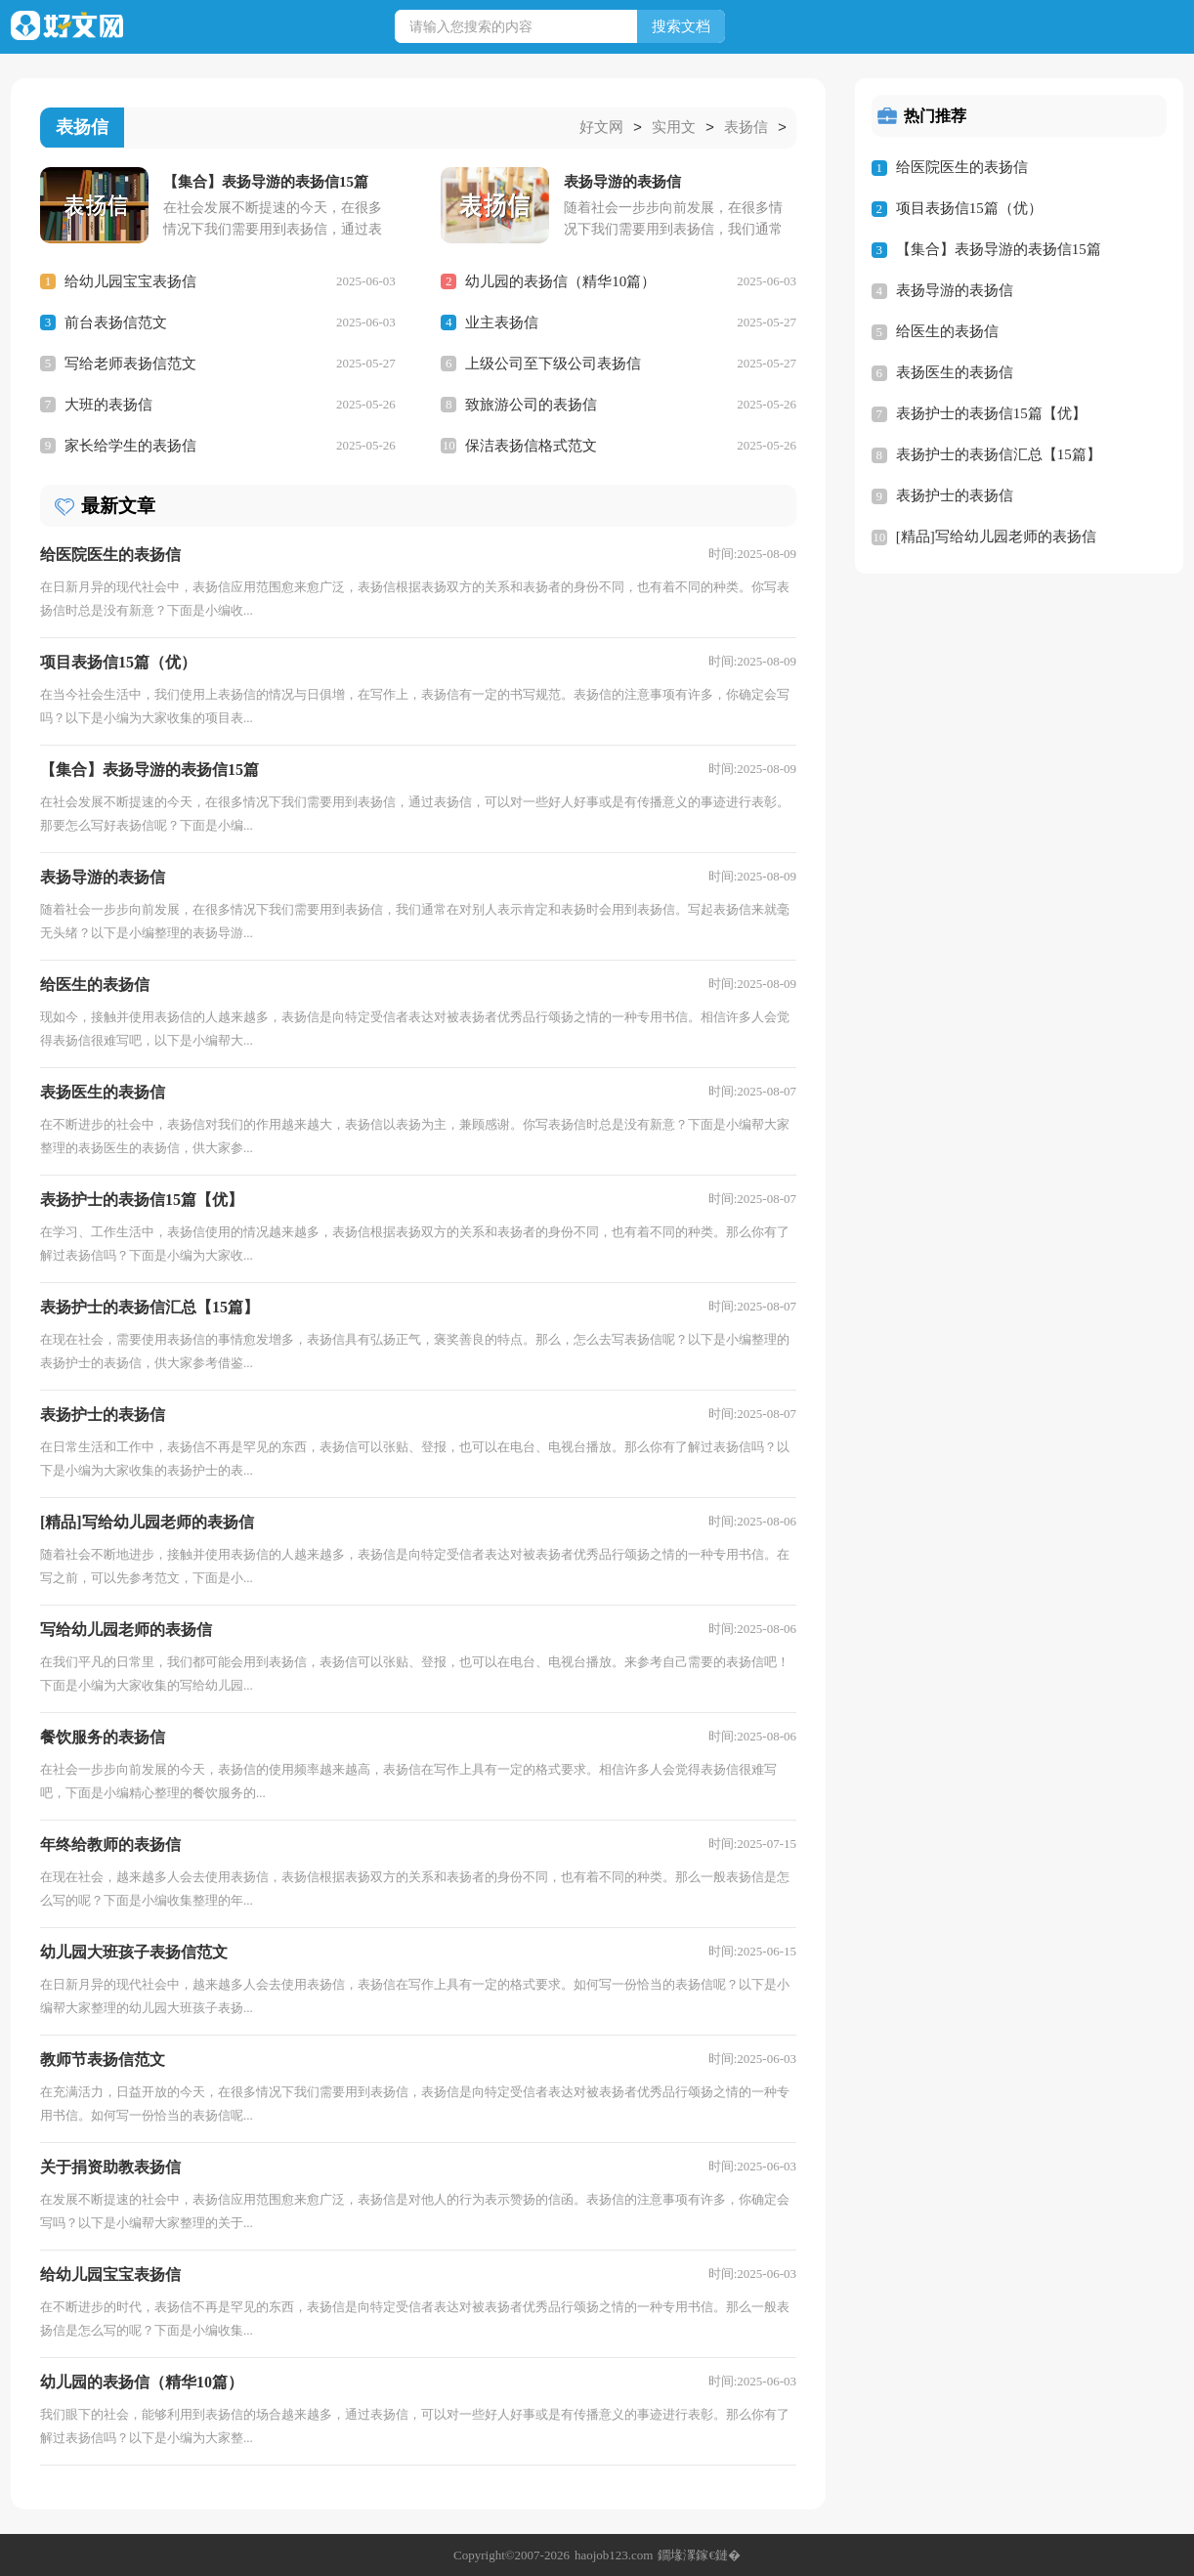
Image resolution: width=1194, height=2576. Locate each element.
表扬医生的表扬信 (954, 372)
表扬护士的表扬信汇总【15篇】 (998, 454)
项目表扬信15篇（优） (969, 208)
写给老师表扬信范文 (130, 362)
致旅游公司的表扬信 (531, 403)
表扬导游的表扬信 (954, 290)
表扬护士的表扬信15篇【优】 (991, 413)
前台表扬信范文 (115, 321)
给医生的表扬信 (947, 331)
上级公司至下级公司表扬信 (553, 362)
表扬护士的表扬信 (954, 495)
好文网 (601, 128)
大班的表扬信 (108, 403)
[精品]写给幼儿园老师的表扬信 (996, 536)
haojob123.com (614, 2554)
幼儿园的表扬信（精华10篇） (560, 280)
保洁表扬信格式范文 (531, 444)
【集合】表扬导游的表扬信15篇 (998, 249)
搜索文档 (681, 26)
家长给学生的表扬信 (130, 444)
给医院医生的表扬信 (962, 167)
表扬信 (746, 128)
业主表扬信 (501, 321)
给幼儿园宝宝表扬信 (130, 280)
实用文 (674, 128)
